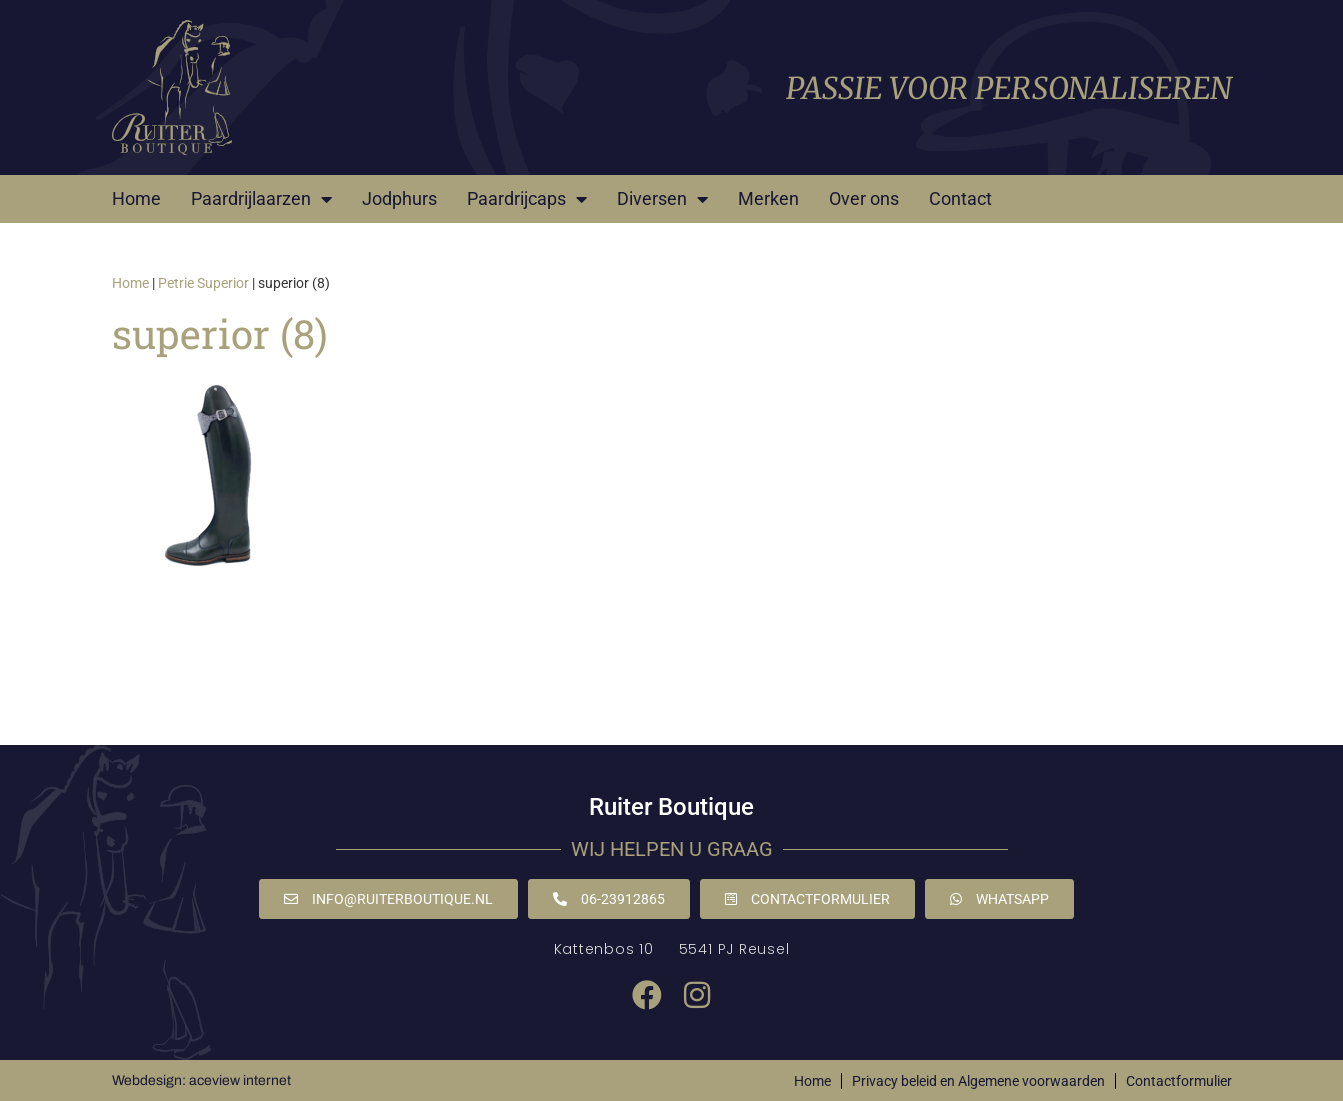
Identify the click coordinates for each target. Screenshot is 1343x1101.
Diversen (662, 199)
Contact (960, 198)
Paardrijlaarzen (261, 199)
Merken (768, 198)
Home (136, 198)
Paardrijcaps (527, 199)
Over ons (864, 198)
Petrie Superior (203, 283)
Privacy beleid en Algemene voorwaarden (978, 1081)
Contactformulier (1179, 1081)
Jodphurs (399, 198)
